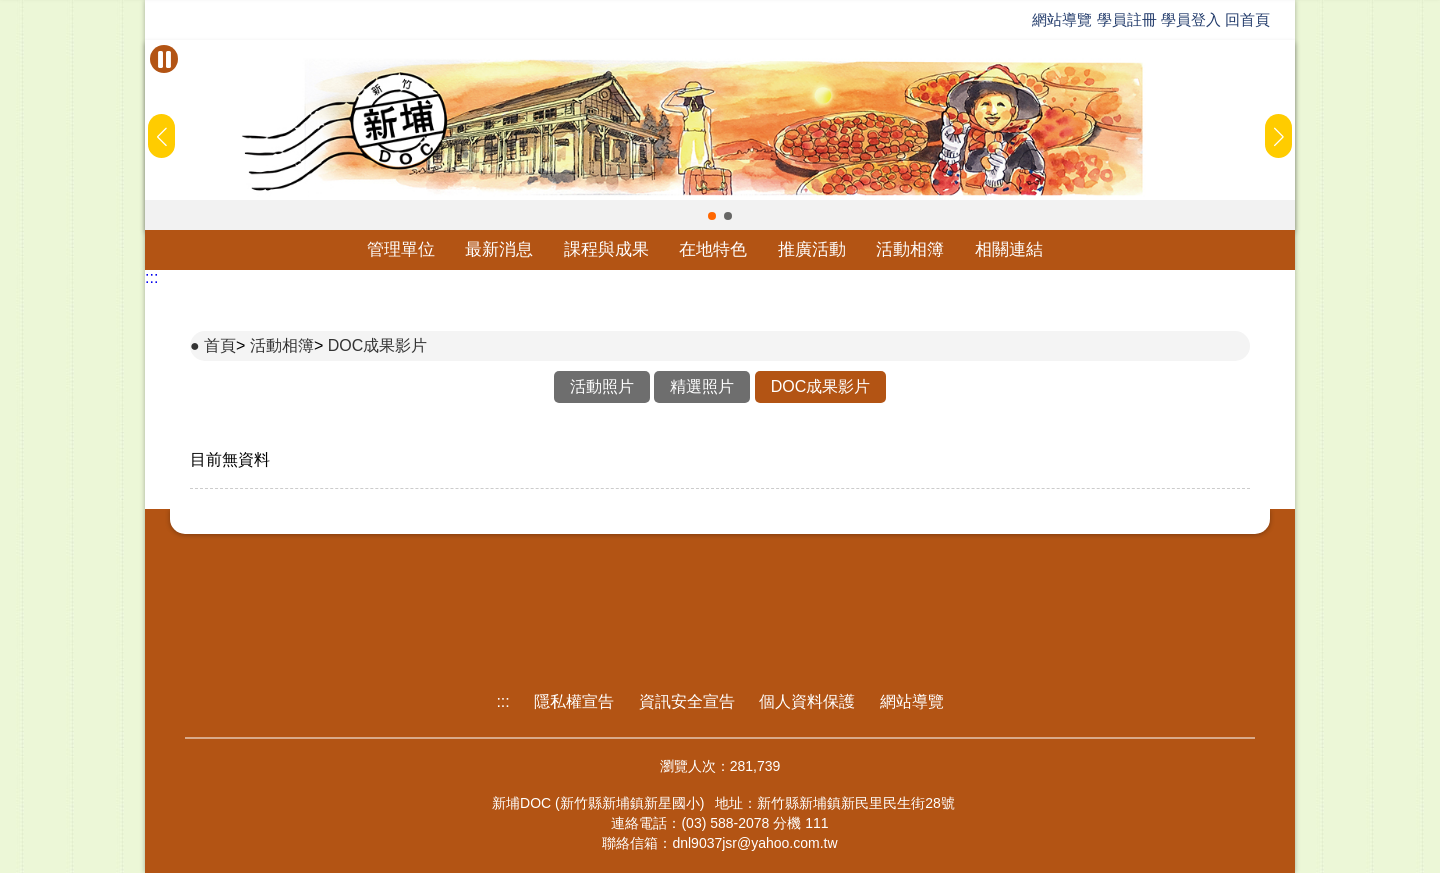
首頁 (220, 345)
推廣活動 (812, 249)
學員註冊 (1127, 19)
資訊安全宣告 (687, 701)
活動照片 (602, 386)
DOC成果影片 (378, 345)
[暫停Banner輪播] (164, 59)
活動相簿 (910, 249)
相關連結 (1009, 249)
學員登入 (1191, 19)
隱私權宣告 (574, 701)
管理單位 (401, 249)
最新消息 (499, 249)
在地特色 (713, 249)
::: (151, 277)
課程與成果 (606, 249)
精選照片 (702, 386)
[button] (712, 216)
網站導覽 (1062, 19)
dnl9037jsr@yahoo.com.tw (754, 843)
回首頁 (1247, 19)
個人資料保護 (807, 701)
